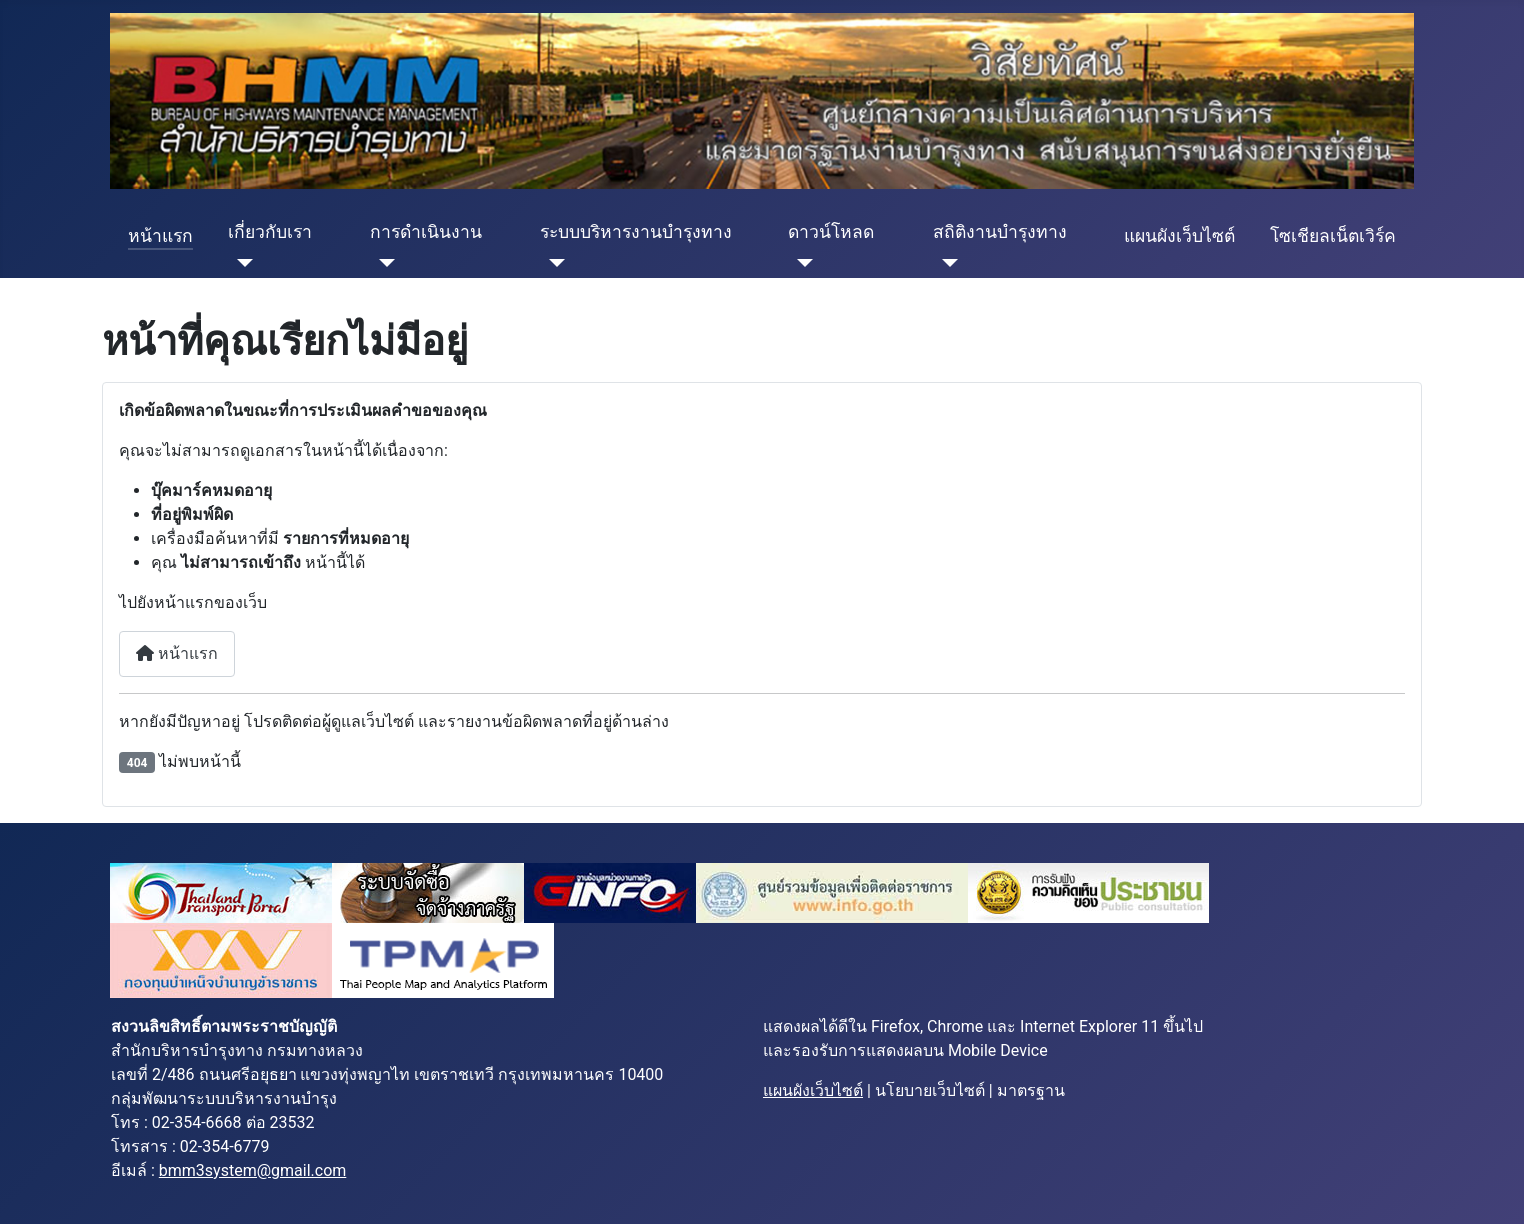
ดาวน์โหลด (831, 232)
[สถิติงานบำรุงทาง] (945, 263)
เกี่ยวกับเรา (270, 232)
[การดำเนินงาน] (382, 263)
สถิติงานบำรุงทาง (1000, 232)
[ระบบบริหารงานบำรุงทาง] (552, 263)
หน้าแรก (160, 236)
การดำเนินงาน (426, 232)
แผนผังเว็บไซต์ (1179, 236)
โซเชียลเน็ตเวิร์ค (1333, 236)
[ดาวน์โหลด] (800, 263)
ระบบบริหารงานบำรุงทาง (636, 232)
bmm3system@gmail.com (253, 1170)
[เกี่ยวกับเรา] (240, 263)
